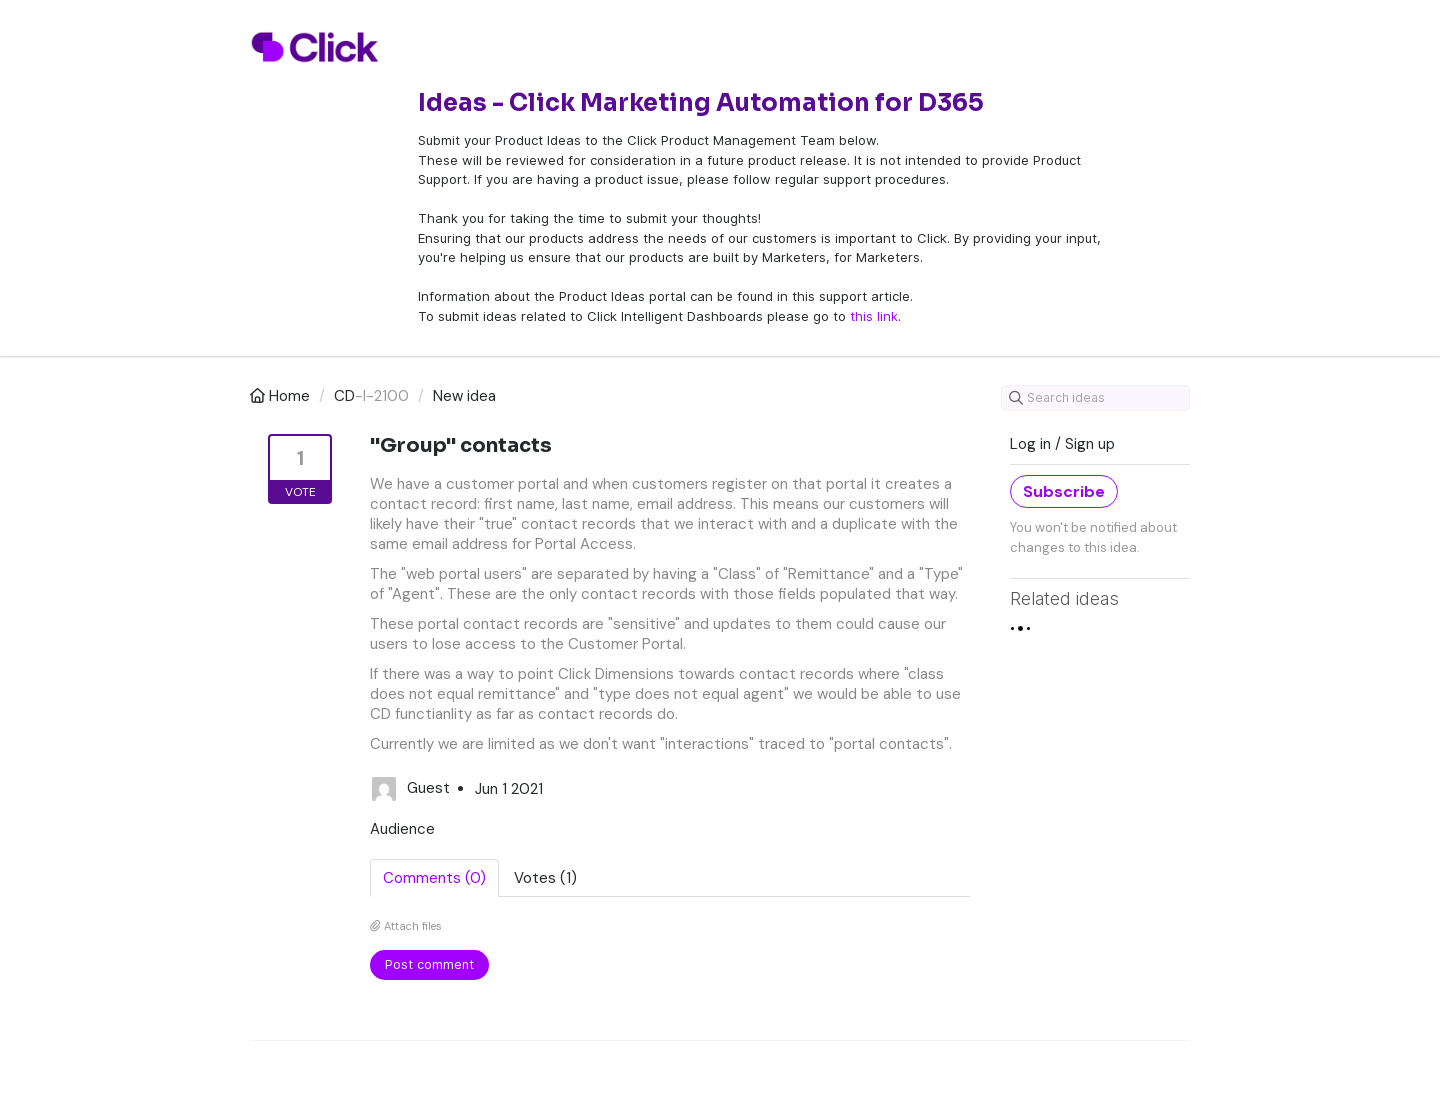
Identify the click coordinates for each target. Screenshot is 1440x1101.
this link (874, 316)
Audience (402, 829)
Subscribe (1064, 491)
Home (282, 396)
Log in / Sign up (1062, 444)
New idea (464, 396)
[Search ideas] (1095, 398)
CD (344, 396)
